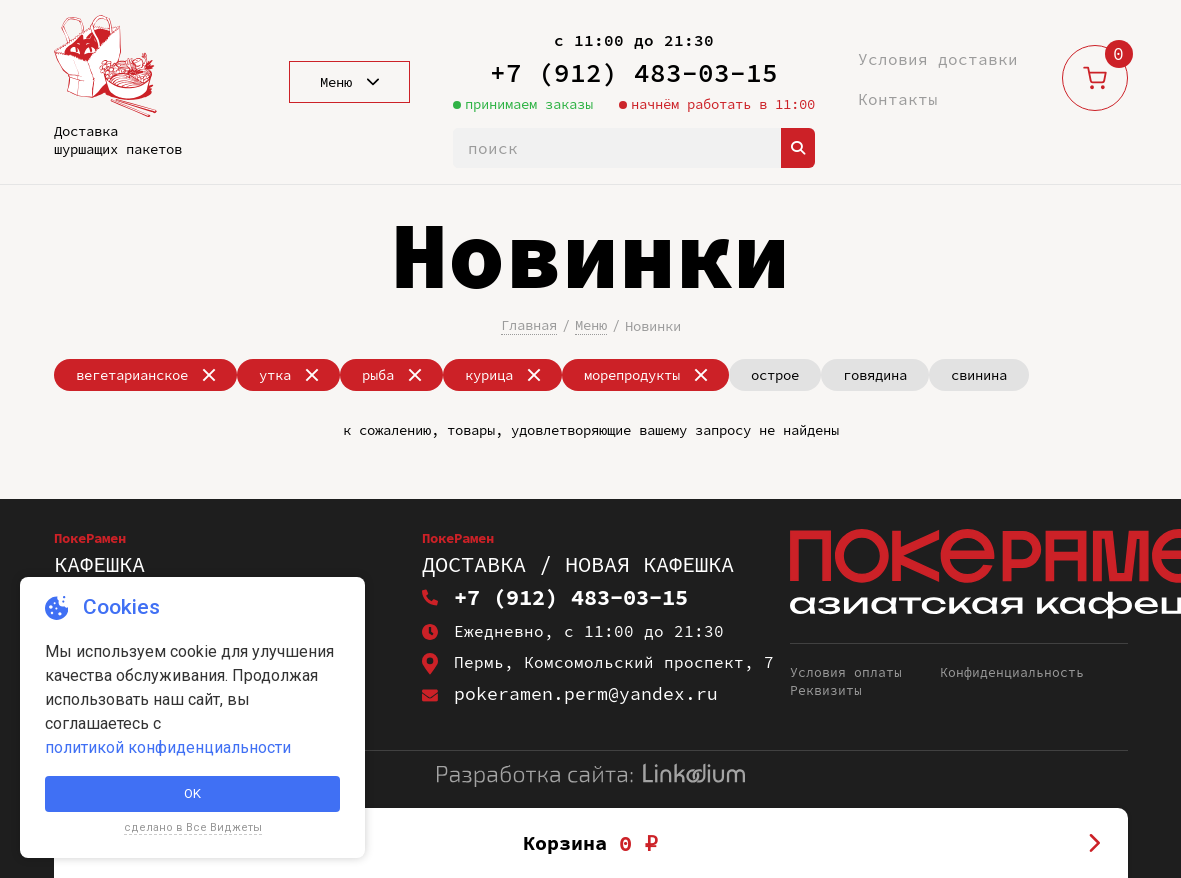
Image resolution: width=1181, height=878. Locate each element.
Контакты (898, 99)
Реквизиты (826, 691)
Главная (529, 325)
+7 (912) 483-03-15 (634, 72)
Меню (591, 325)
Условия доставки (938, 59)
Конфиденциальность (1012, 673)
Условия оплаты (846, 673)
